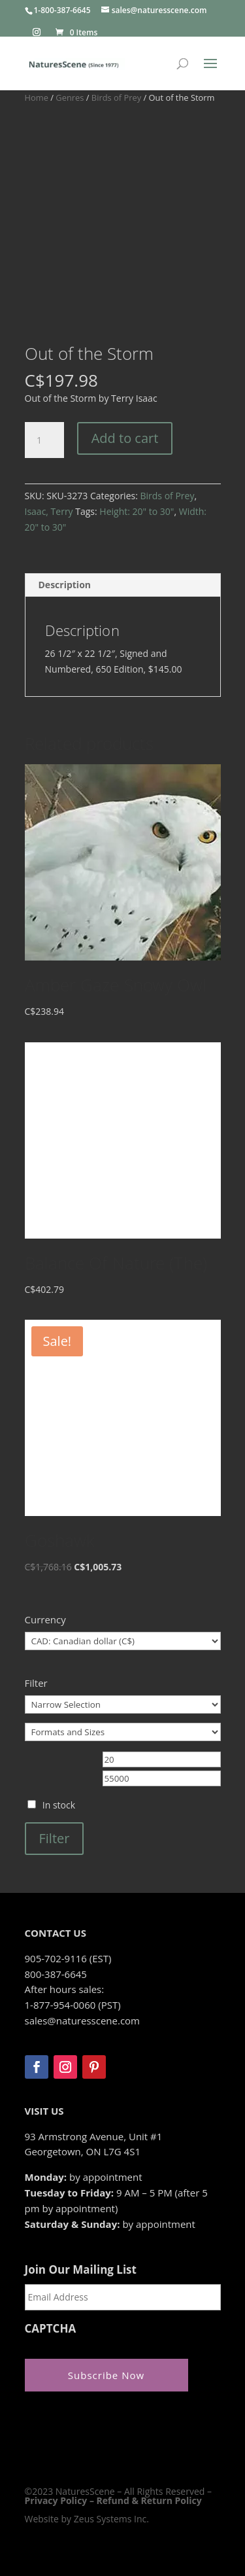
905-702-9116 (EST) (68, 1958)
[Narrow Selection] (123, 1704)
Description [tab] (65, 584)
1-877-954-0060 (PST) (73, 2004)
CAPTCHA (50, 2328)
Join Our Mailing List (81, 2270)
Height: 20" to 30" (136, 511)
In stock (58, 1805)
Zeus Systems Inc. (111, 2519)
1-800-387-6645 (62, 10)
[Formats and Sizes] (123, 1732)
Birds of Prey (116, 97)
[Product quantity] (44, 440)
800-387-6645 (56, 1974)
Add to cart (125, 438)
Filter (54, 1838)
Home (36, 97)
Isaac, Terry (49, 511)
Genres (70, 97)
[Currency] (123, 1641)
